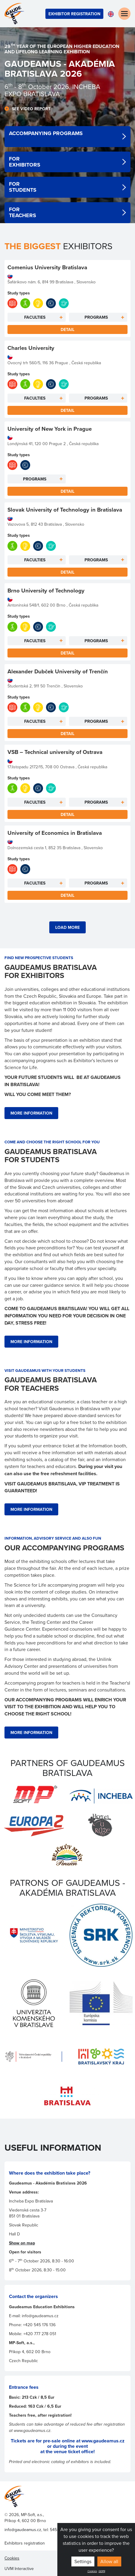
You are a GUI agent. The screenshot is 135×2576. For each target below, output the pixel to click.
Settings (82, 2561)
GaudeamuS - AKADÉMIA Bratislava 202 (59, 68)
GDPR (102, 2571)
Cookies (92, 2571)
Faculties (34, 317)
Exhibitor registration (74, 14)
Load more (67, 927)
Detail (67, 329)
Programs (96, 317)
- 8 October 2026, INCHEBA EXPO (52, 90)
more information (31, 1113)
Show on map (22, 2243)
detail (67, 136)
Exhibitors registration (24, 2543)
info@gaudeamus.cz (22, 2530)
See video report (31, 109)
